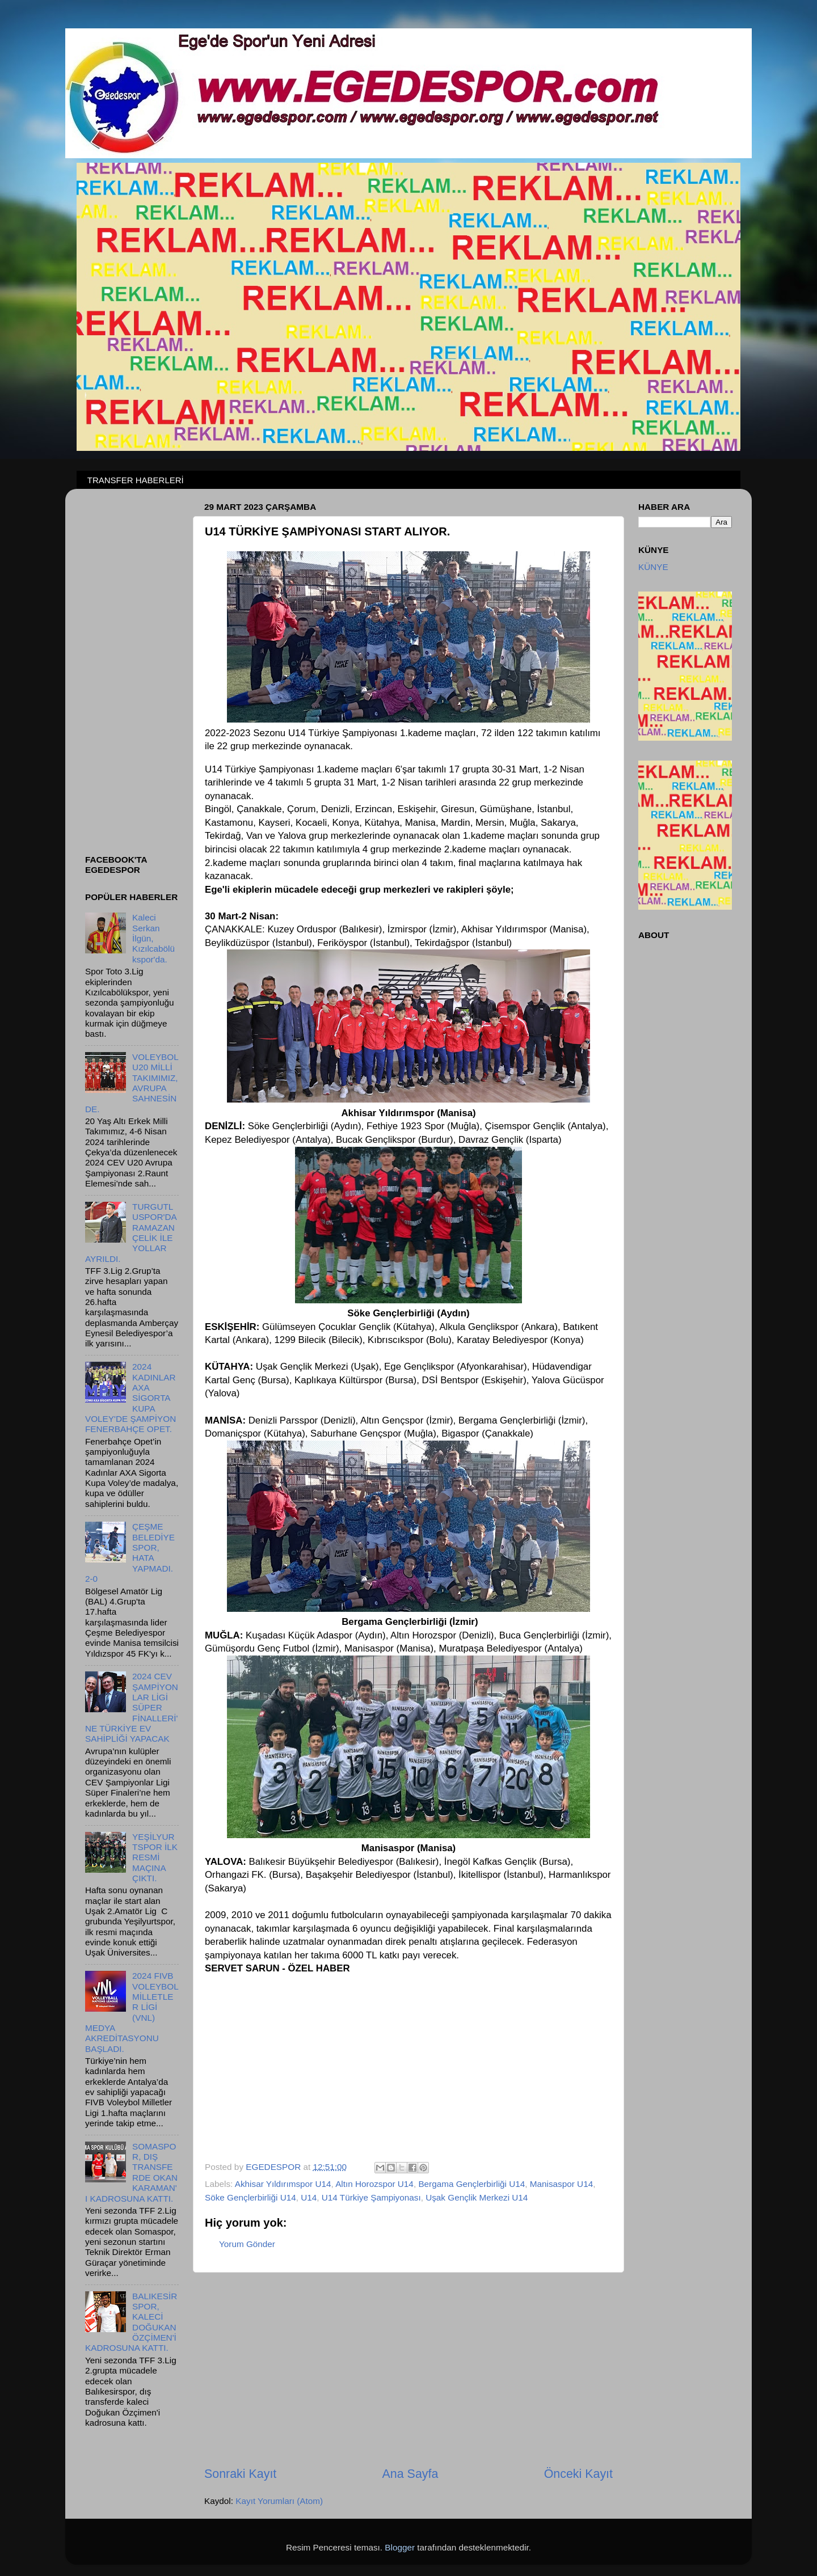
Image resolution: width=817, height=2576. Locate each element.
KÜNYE (653, 567)
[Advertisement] (408, 2369)
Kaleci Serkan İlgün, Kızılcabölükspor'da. (153, 938)
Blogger (400, 2547)
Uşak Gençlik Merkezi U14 (477, 2197)
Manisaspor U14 (561, 2184)
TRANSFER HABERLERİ (135, 480)
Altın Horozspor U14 (374, 2184)
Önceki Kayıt (578, 2474)
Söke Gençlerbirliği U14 (250, 2197)
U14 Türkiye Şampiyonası (371, 2197)
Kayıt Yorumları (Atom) (279, 2501)
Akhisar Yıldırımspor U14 (283, 2184)
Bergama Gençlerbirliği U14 (471, 2184)
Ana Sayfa (410, 2474)
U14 (309, 2197)
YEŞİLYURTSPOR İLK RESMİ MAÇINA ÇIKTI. (155, 1857)
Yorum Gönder (247, 2244)
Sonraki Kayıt (240, 2474)
